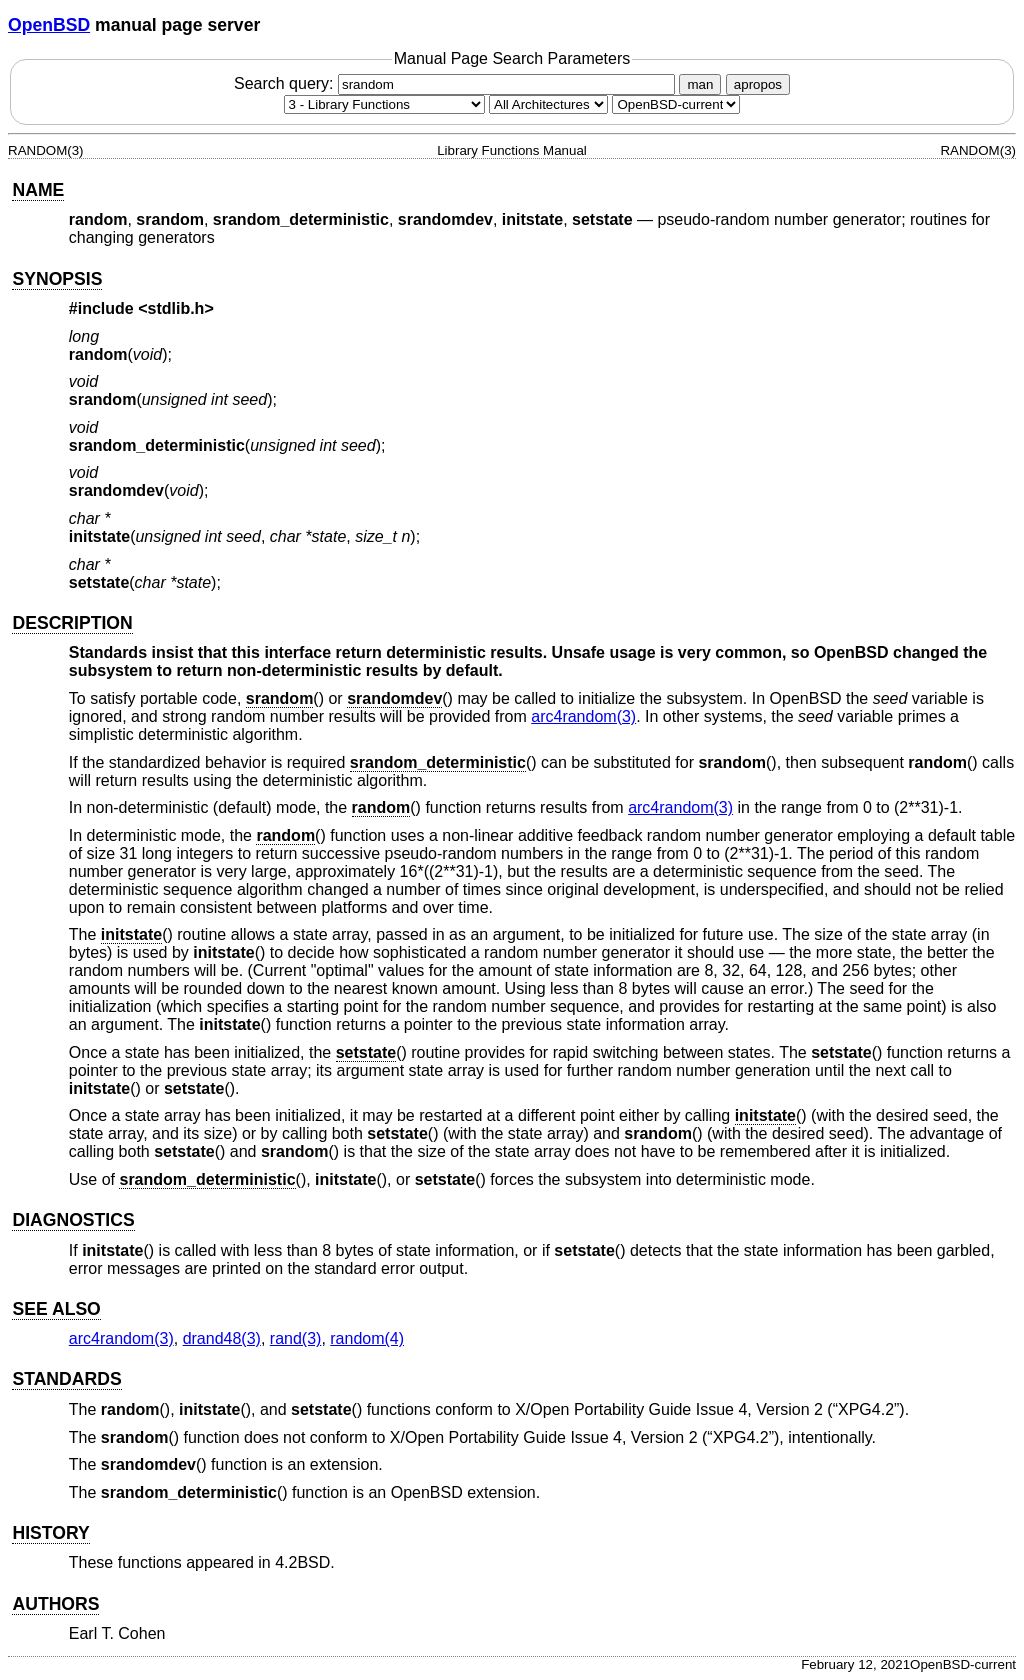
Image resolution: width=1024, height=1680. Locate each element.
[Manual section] (384, 104)
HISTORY (50, 1533)
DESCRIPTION (72, 623)
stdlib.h (176, 308)
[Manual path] (676, 104)
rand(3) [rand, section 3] (296, 1338)
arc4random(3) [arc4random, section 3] (583, 716)
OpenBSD (49, 25)
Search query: (457, 83)
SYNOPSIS (57, 279)
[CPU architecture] (548, 104)
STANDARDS (66, 1379)
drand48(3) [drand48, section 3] (222, 1338)
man (700, 84)
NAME (38, 190)
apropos (758, 84)
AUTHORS (55, 1604)
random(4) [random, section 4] (367, 1338)
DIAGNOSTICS (73, 1220)
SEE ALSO (56, 1309)
